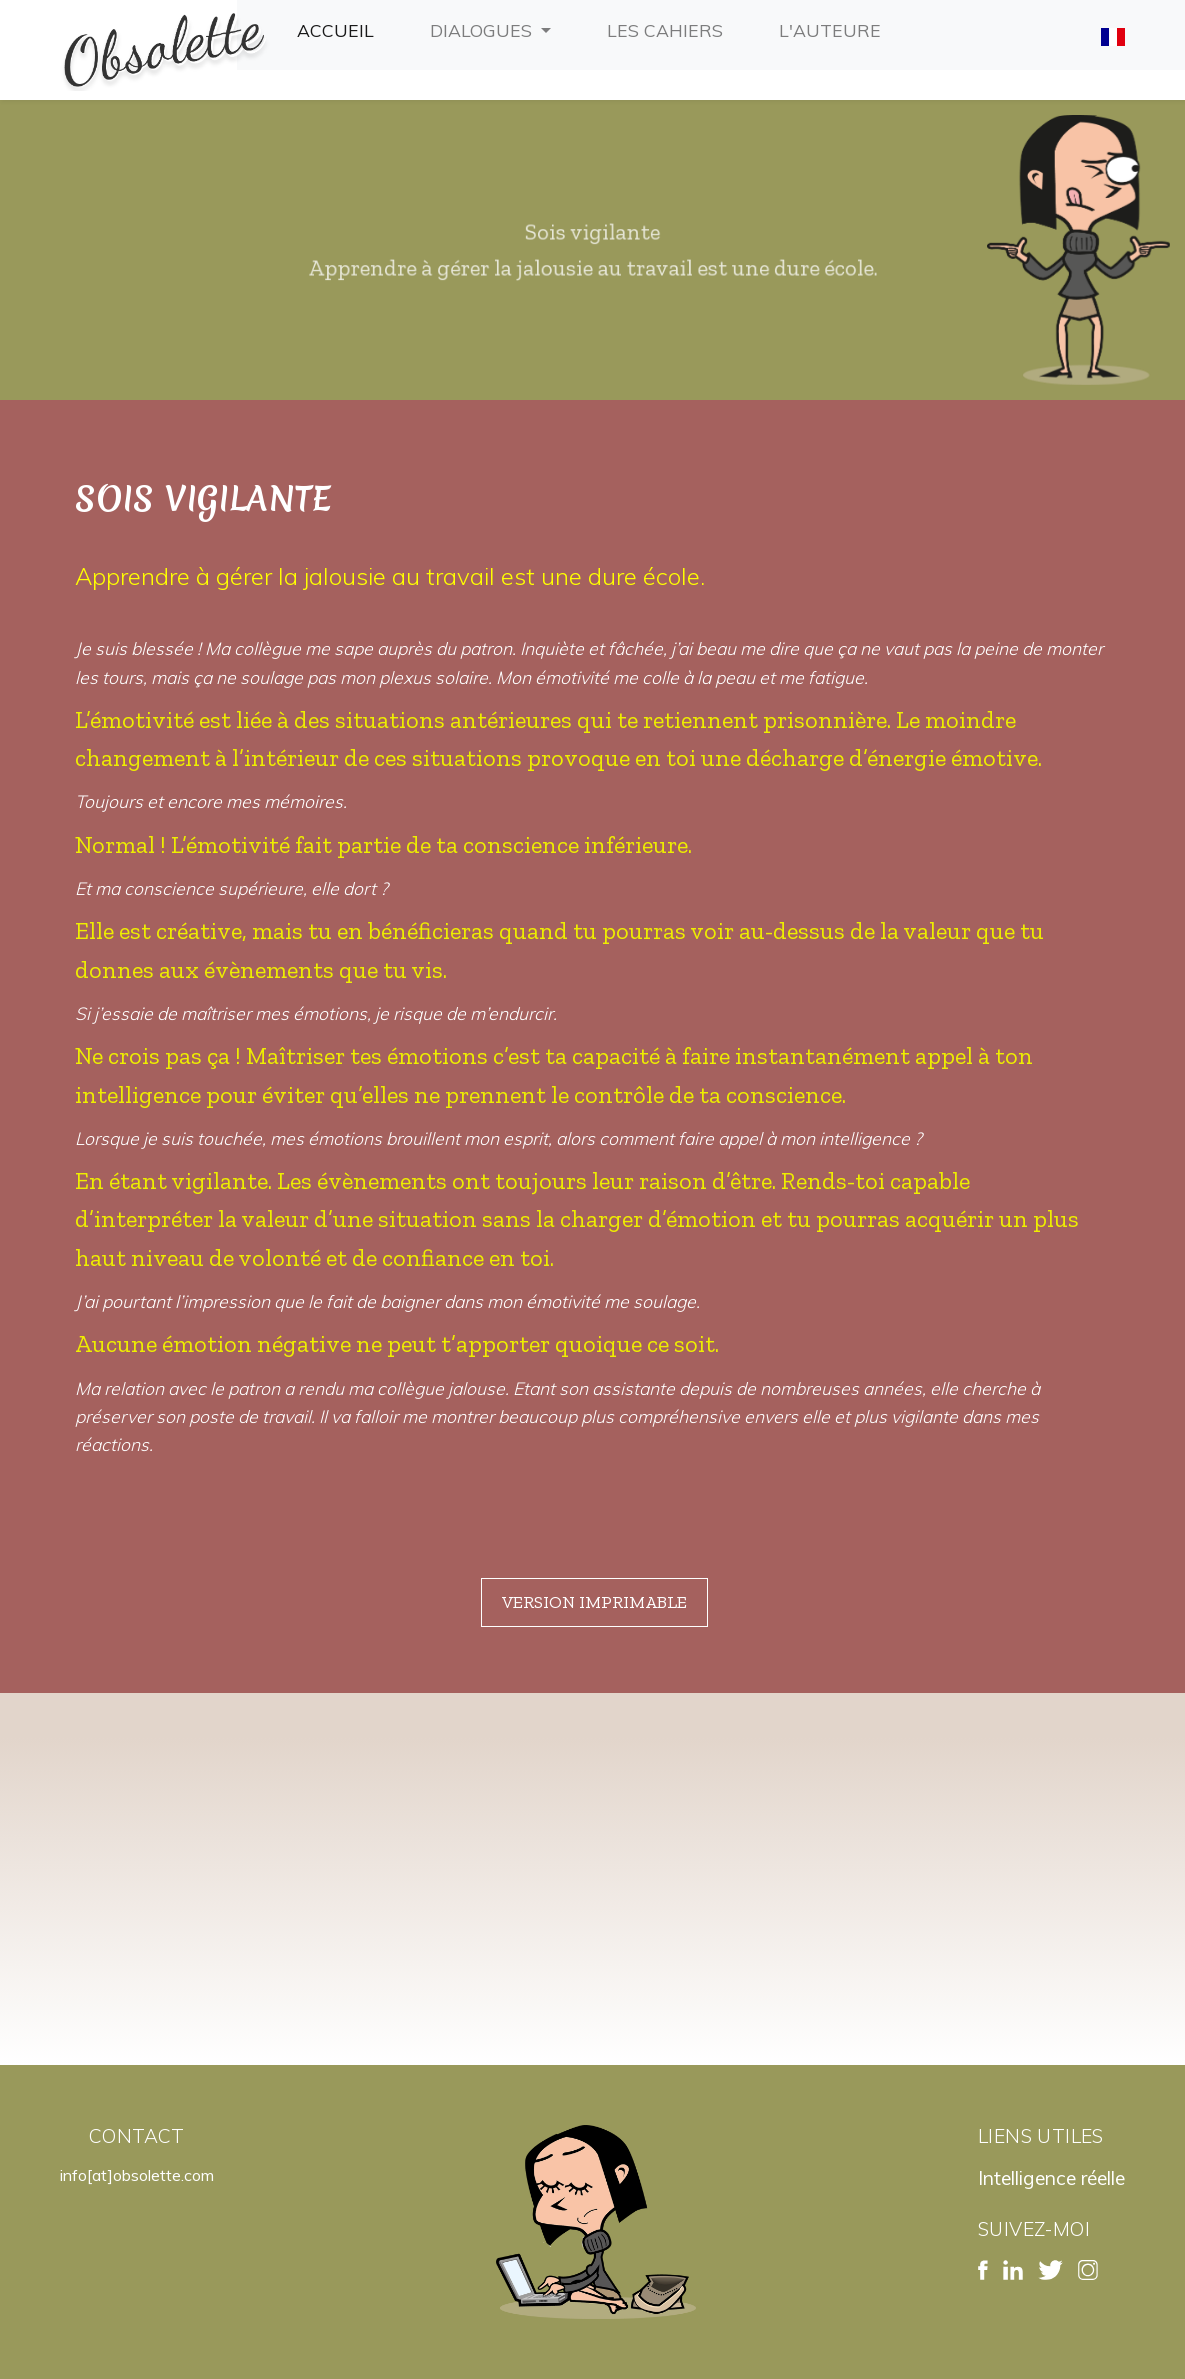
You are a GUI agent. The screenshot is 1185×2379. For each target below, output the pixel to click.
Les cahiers (669, 28)
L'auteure (834, 28)
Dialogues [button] (483, 30)
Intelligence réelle (1051, 2178)
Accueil (339, 28)
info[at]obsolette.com (137, 2175)
